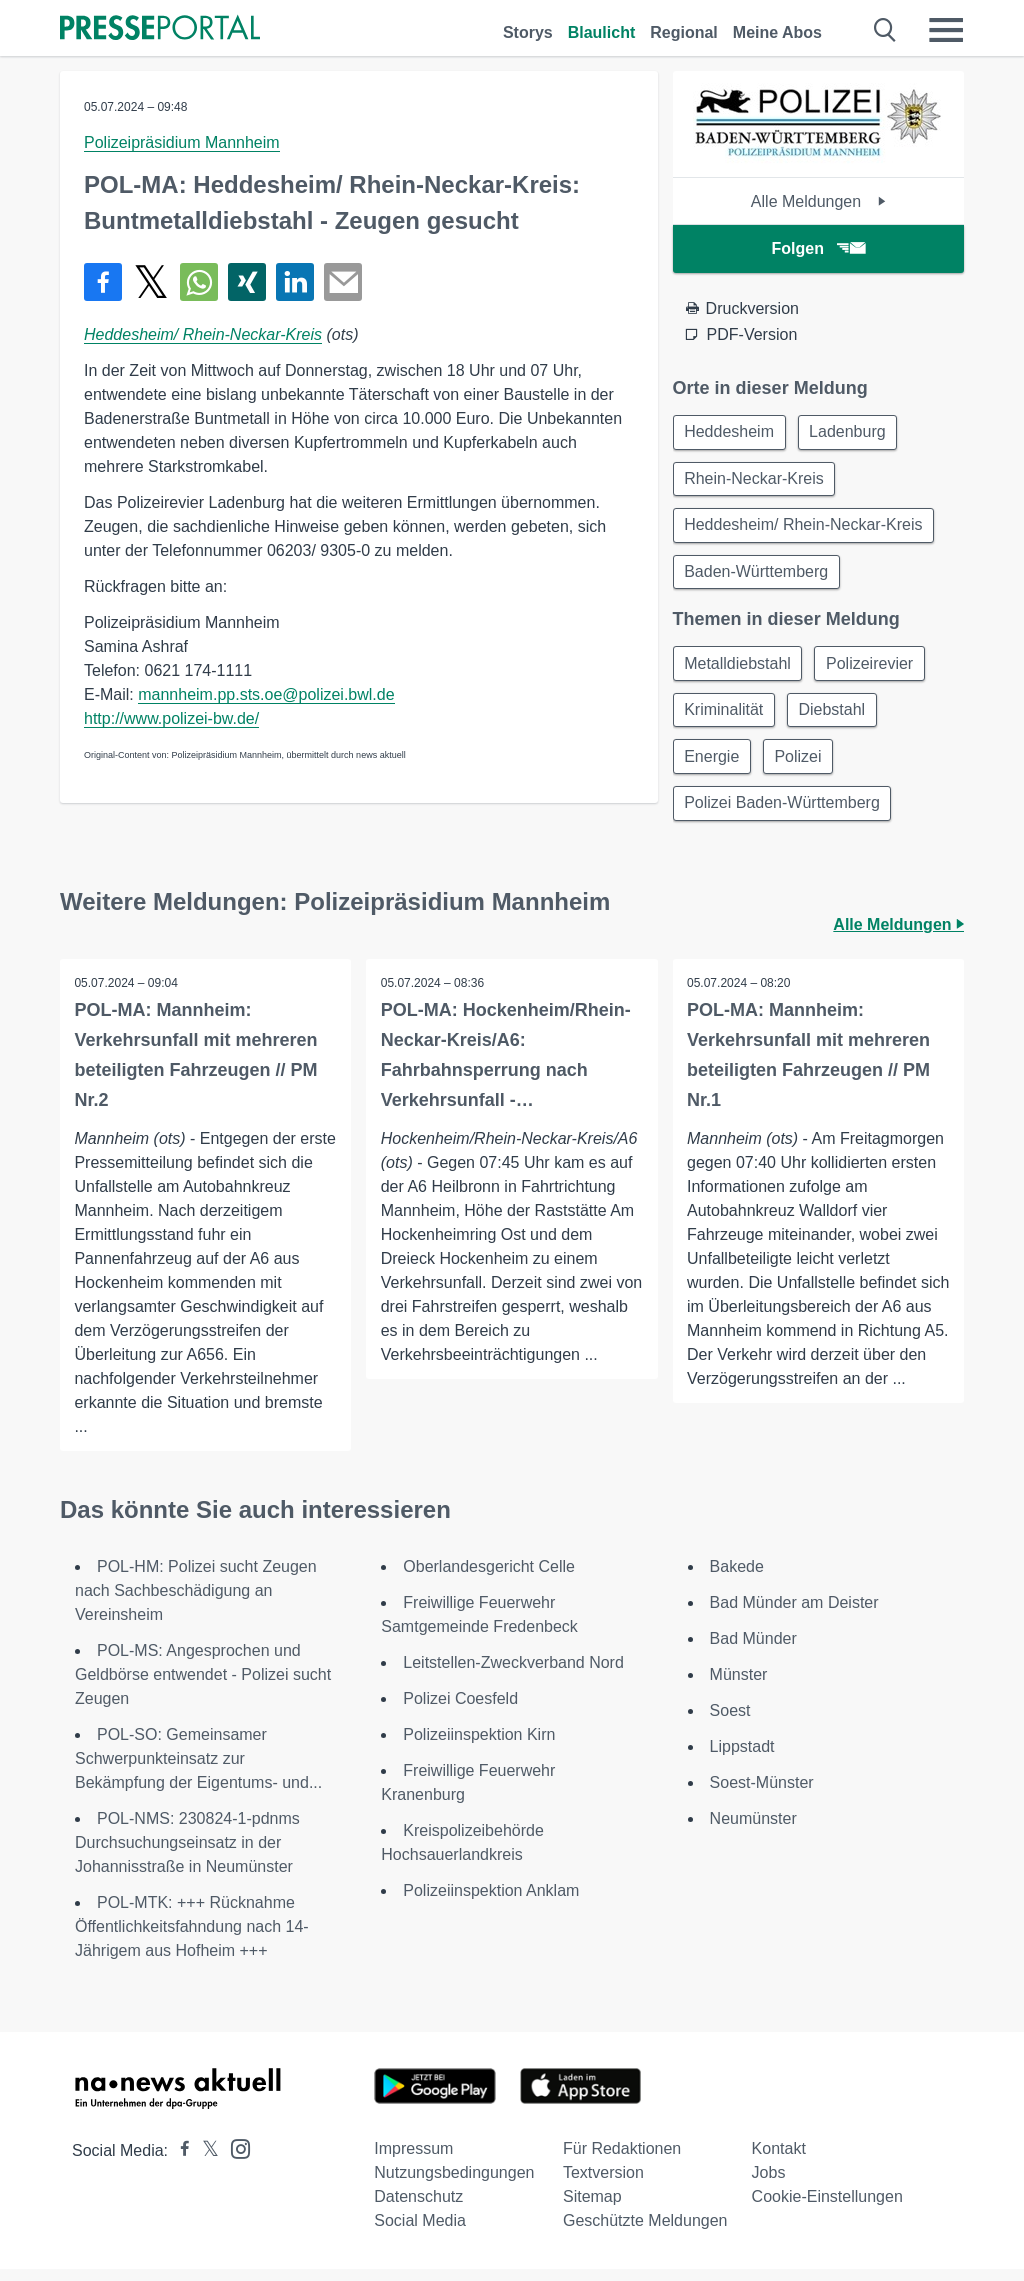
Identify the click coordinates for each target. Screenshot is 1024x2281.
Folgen (818, 248)
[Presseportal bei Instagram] (234, 2159)
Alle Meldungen (818, 201)
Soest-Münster (762, 1794)
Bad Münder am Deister (794, 1614)
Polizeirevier (873, 669)
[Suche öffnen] (885, 30)
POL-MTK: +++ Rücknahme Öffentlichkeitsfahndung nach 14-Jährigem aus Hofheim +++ (192, 1938)
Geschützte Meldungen (645, 2232)
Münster (739, 1686)
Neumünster (753, 1830)
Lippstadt (742, 1758)
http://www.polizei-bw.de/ (171, 718)
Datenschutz (418, 2208)
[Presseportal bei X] (204, 2162)
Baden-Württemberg (758, 576)
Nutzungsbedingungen (454, 2184)
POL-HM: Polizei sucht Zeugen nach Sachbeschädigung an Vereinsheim (196, 1602)
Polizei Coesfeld (460, 1710)
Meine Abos (777, 32)
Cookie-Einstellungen (827, 2208)
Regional (684, 32)
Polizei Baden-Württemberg (784, 813)
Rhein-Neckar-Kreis (756, 480)
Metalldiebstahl (739, 669)
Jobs (769, 2184)
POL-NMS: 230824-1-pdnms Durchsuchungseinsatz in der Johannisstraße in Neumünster (187, 1854)
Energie (713, 765)
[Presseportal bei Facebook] (179, 2162)
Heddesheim (731, 432)
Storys (528, 32)
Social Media (420, 2232)
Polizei (802, 765)
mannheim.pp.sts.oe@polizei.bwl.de (266, 694)
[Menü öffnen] (946, 30)
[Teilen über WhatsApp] (199, 282)
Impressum (413, 2160)
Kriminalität (725, 717)
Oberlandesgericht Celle (489, 1578)
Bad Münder (753, 1650)
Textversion (603, 2184)
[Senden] (343, 282)
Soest (730, 1722)
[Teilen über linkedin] (295, 282)
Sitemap (592, 2208)
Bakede (737, 1578)
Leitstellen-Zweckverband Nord (513, 1674)
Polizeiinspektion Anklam (491, 1902)
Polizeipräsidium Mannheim (182, 142)
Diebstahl (836, 717)
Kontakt (779, 2160)
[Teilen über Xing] (247, 282)
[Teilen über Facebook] (103, 282)
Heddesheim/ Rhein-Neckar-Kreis (203, 334)
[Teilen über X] (151, 282)
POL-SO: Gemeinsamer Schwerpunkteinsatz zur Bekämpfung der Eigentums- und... (198, 1770)
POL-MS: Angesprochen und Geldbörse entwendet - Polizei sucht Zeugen (203, 1686)
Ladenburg (851, 432)
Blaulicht (602, 32)
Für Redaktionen (622, 2160)
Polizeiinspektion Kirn (479, 1746)
